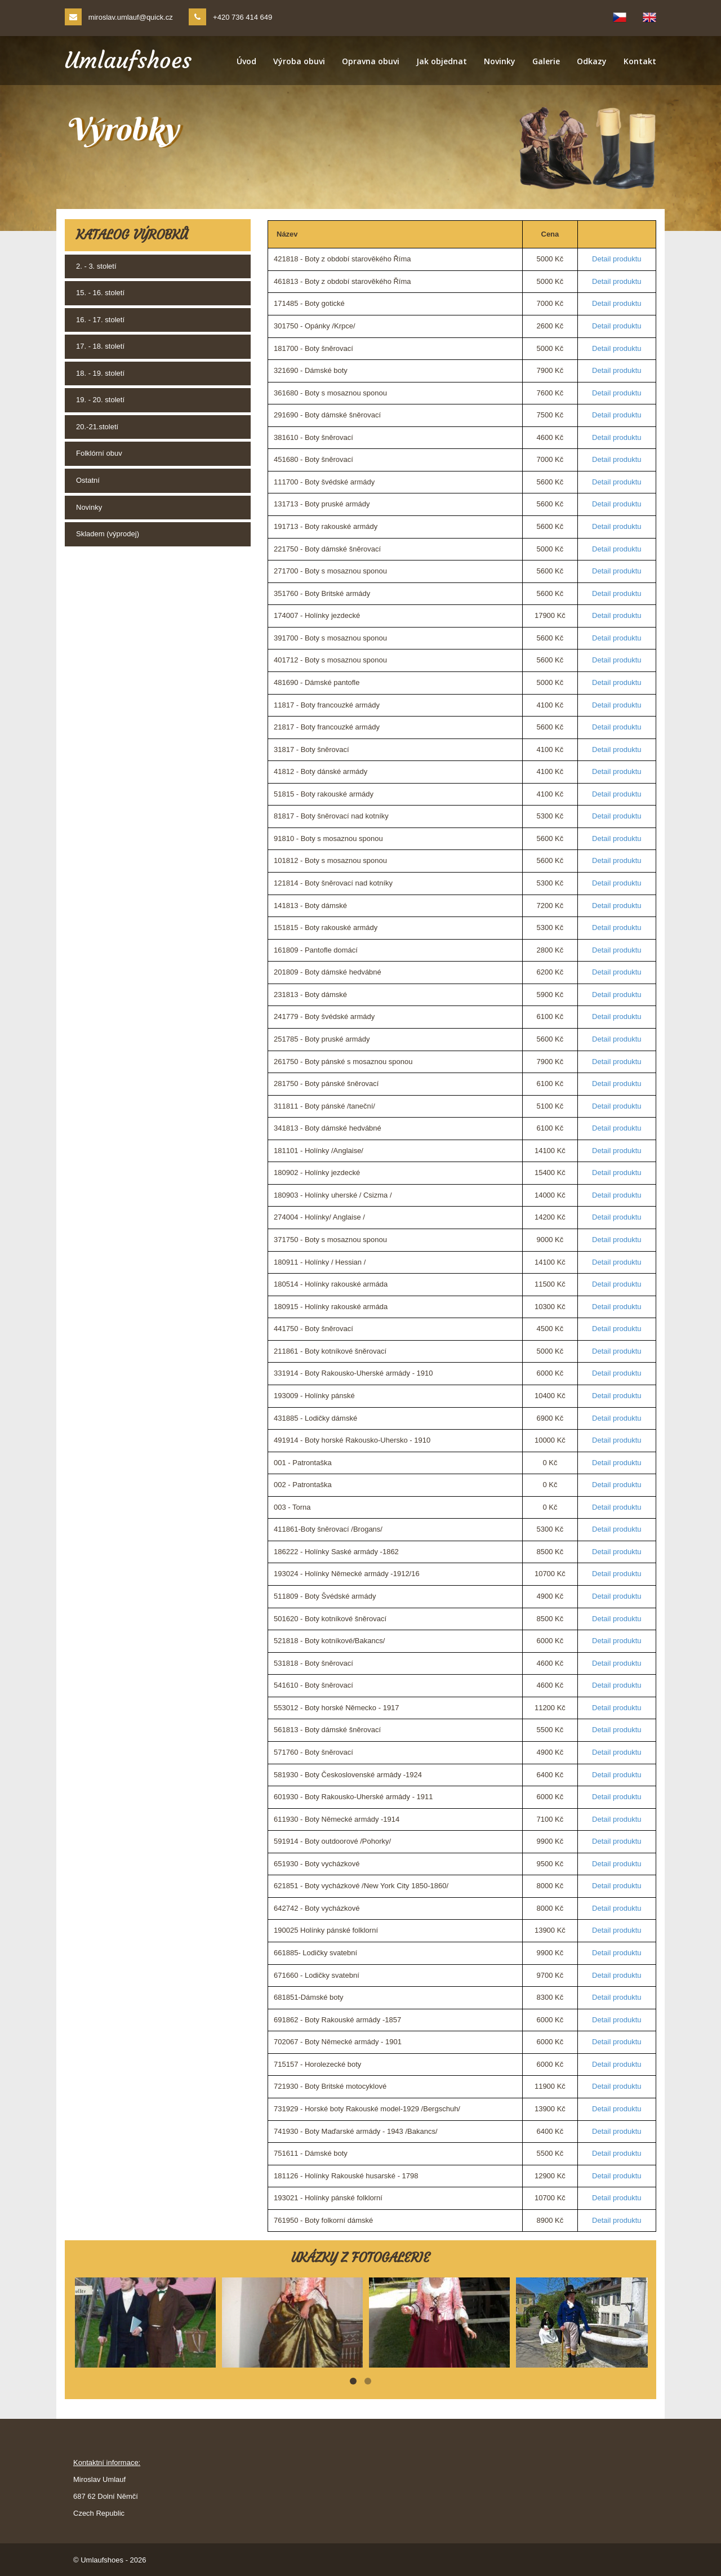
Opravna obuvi (370, 61)
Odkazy (592, 61)
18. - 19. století (100, 373)
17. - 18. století (100, 346)
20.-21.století (97, 426)
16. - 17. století (100, 319)
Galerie (546, 61)
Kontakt (640, 61)
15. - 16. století (100, 292)
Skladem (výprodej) (107, 534)
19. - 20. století (100, 399)
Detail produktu (616, 259)
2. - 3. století (96, 266)
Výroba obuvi (299, 61)
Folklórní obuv (99, 453)
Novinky (499, 61)
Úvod (246, 61)
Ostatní (88, 480)
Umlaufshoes (128, 60)
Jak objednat (441, 61)
